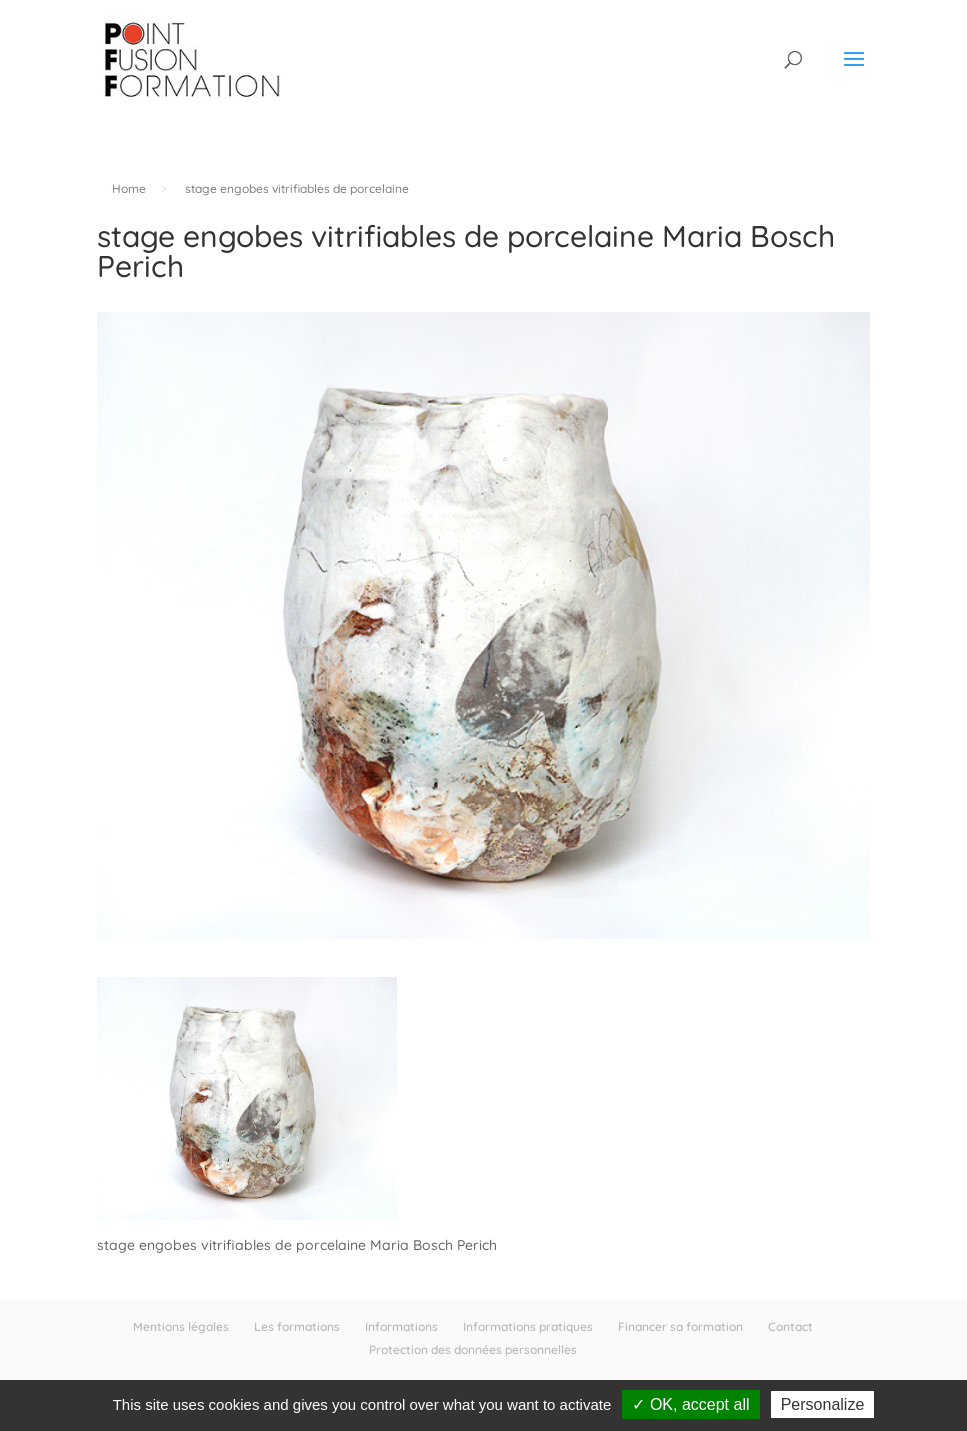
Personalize (823, 1404)
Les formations (297, 1326)
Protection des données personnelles (473, 1349)
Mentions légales (181, 1326)
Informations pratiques (528, 1326)
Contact (790, 1326)
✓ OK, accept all (690, 1404)
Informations (401, 1326)
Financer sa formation (680, 1326)
